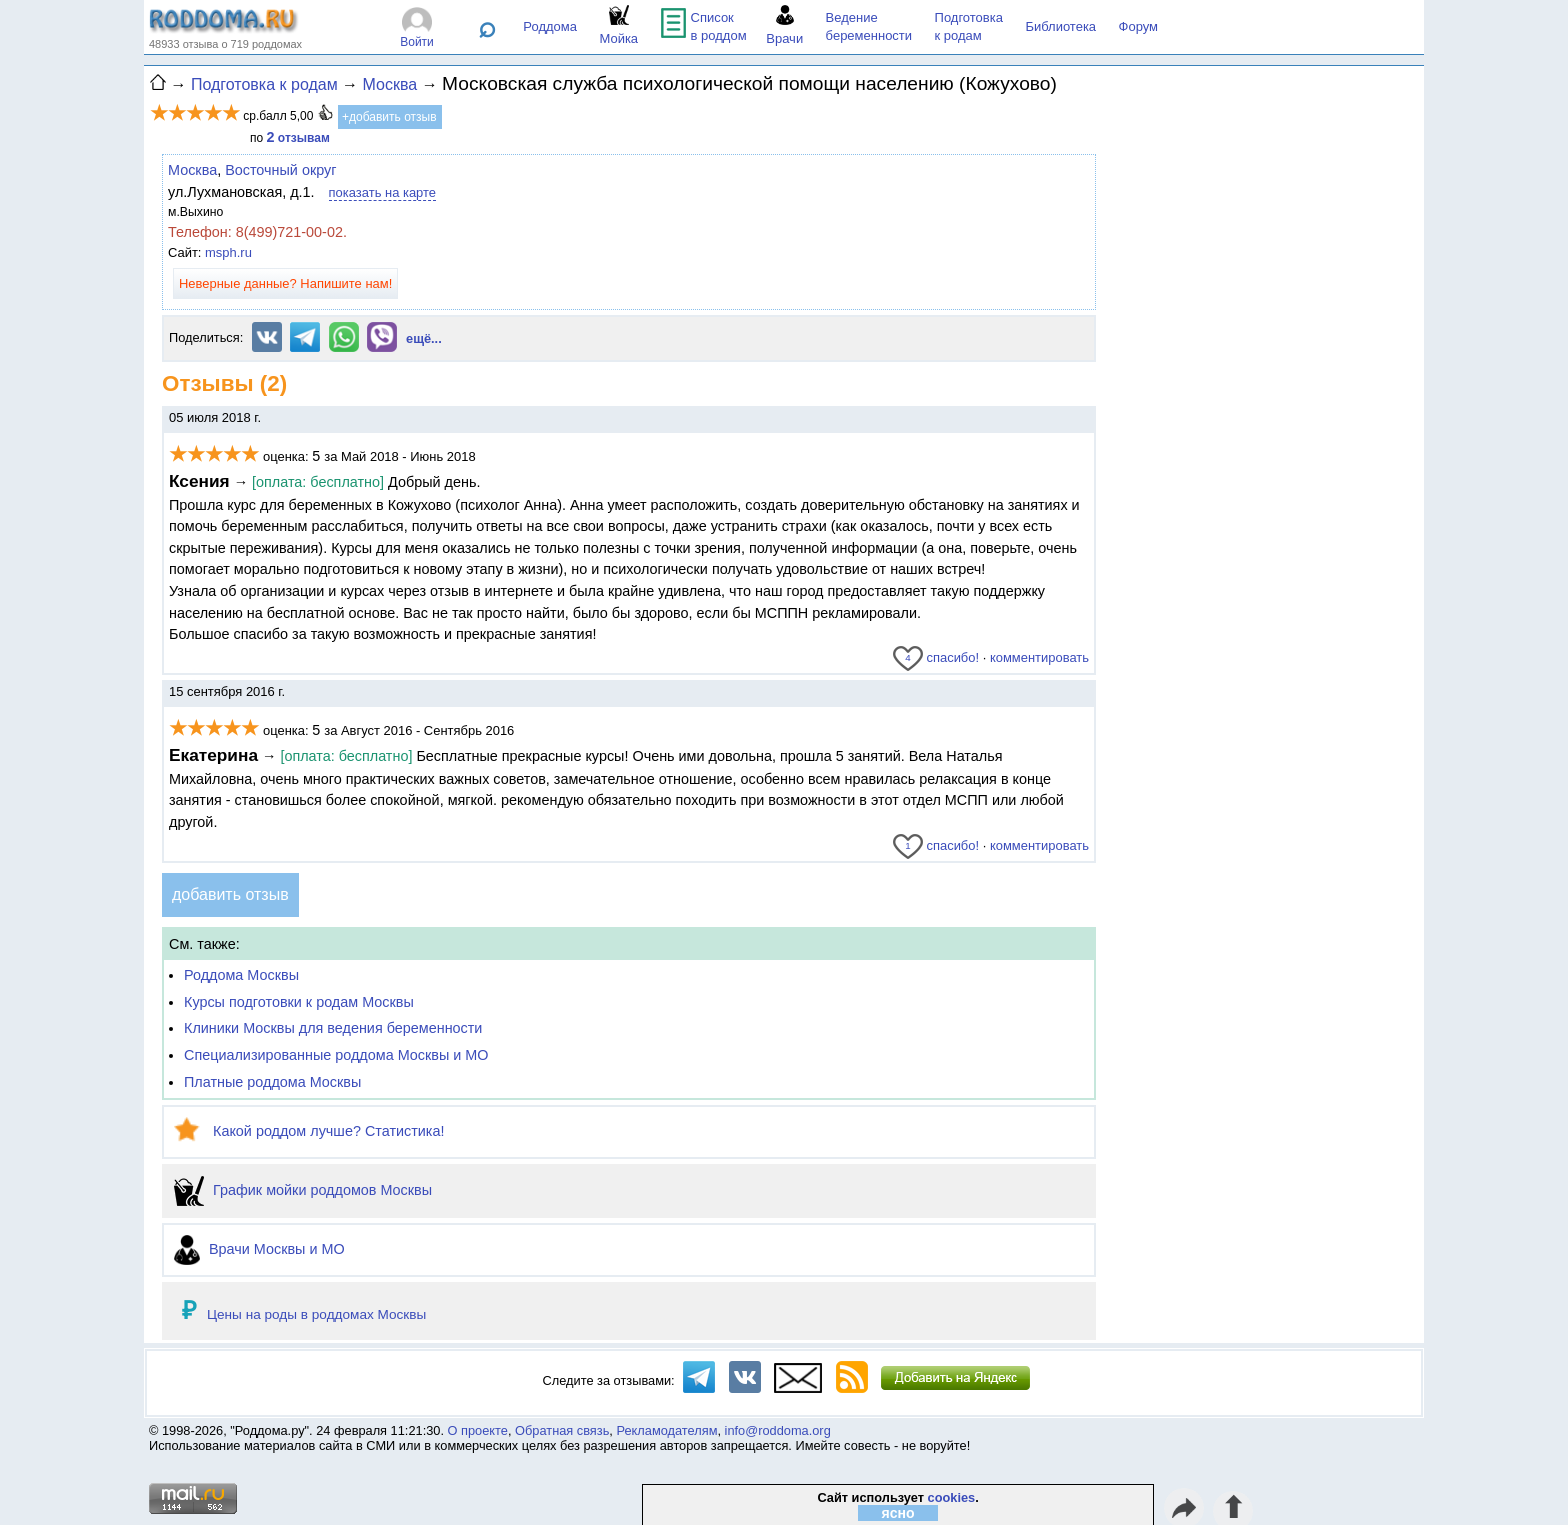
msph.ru (228, 252)
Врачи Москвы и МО (259, 1249)
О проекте (478, 1430)
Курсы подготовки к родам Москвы (299, 1002)
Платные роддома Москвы (272, 1082)
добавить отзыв (230, 894)
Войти (417, 42)
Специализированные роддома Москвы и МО (336, 1055)
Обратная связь (562, 1430)
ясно (898, 1513)
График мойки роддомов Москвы (303, 1190)
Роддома (550, 26)
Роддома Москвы (241, 975)
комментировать (1039, 657)
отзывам (298, 138)
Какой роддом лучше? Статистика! (309, 1131)
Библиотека (1060, 26)
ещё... (424, 338)
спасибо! (936, 657)
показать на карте (382, 192)
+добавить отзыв (389, 117)
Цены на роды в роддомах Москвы (316, 1314)
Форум (1139, 26)
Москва (192, 170)
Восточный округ (280, 170)
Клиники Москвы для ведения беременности (333, 1028)
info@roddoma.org (778, 1430)
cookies (952, 1497)
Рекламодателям (666, 1430)
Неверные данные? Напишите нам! (285, 283)
